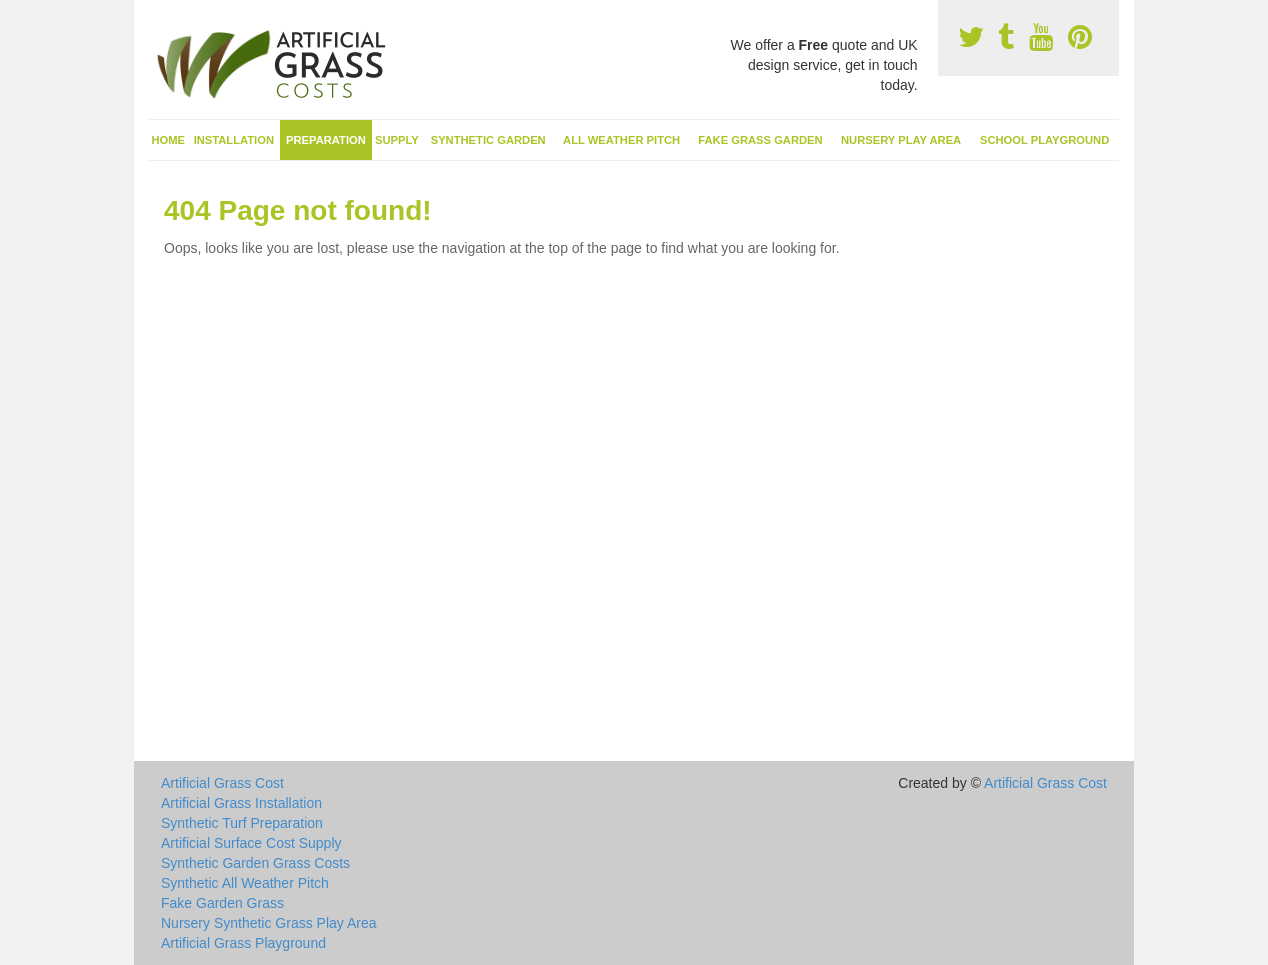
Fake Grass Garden (760, 140)
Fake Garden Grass (222, 903)
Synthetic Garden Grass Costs (255, 863)
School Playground (1044, 140)
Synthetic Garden (488, 140)
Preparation (326, 140)
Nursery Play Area (901, 140)
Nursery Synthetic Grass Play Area (269, 923)
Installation (234, 140)
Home (169, 140)
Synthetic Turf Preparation (242, 823)
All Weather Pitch (621, 140)
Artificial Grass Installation (241, 803)
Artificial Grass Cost (222, 783)
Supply (397, 140)
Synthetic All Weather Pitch (245, 883)
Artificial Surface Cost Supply (251, 843)
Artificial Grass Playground (243, 943)
